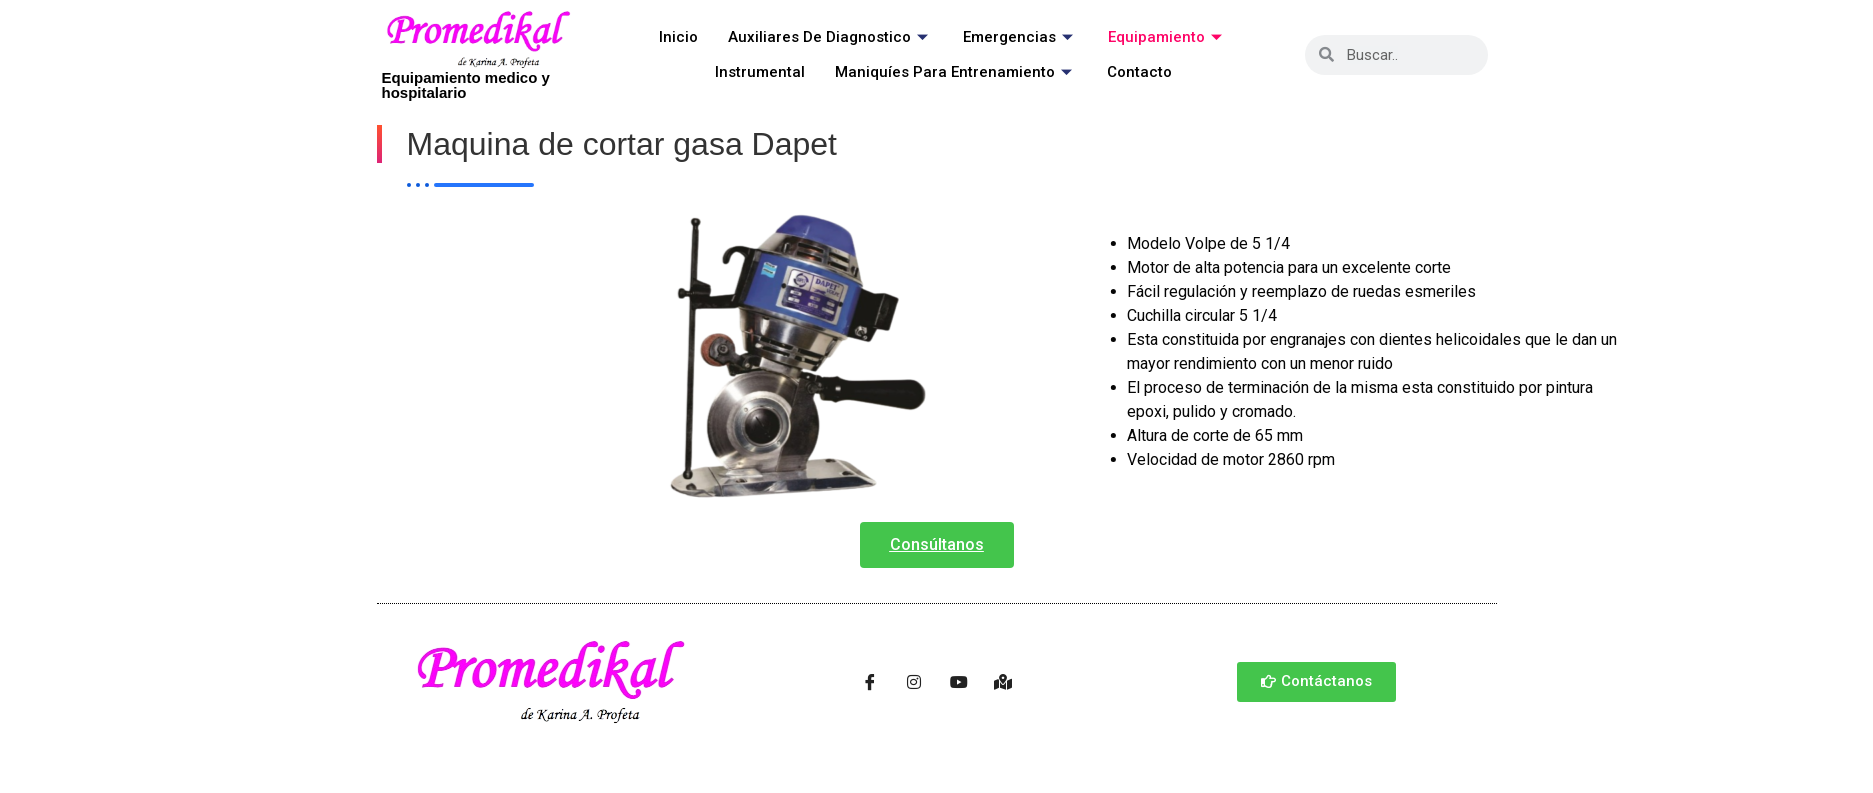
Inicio (678, 37)
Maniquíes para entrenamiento (956, 72)
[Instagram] (914, 682)
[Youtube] (959, 682)
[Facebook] (870, 682)
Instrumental (760, 72)
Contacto (1139, 72)
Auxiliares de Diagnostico (830, 37)
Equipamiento (1167, 37)
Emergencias (1020, 37)
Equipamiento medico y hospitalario (466, 85)
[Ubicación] (1003, 682)
